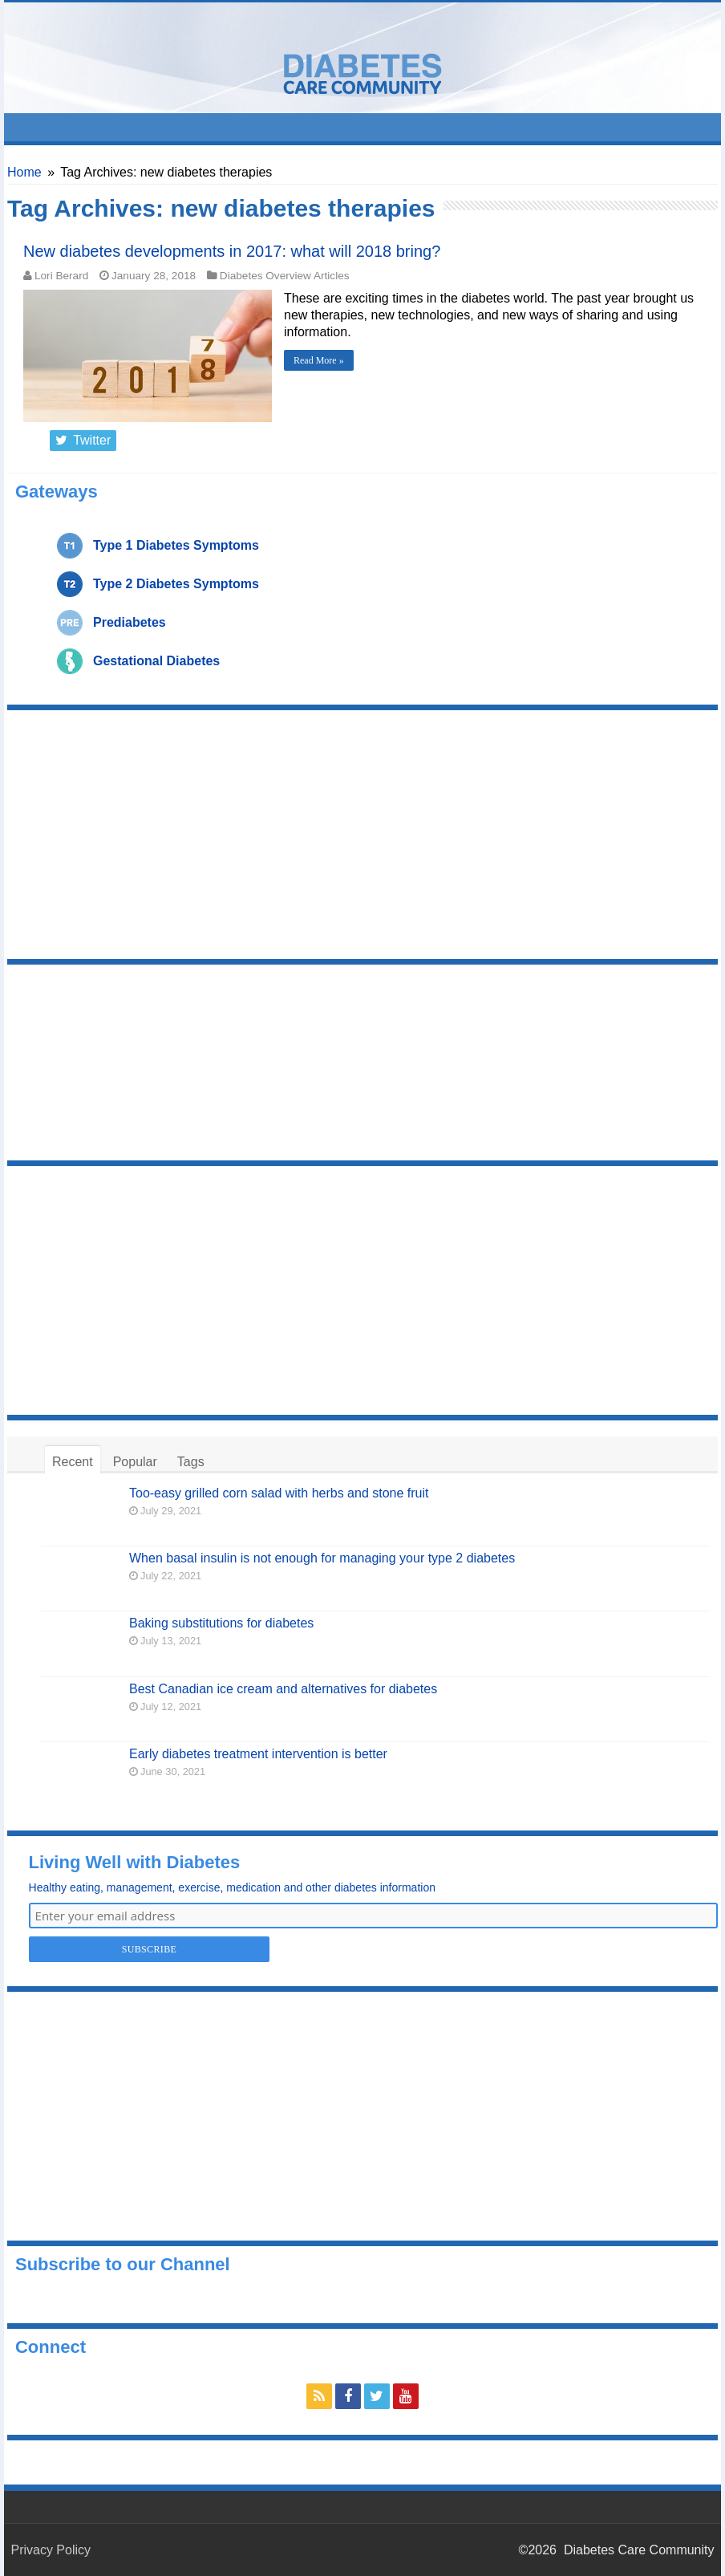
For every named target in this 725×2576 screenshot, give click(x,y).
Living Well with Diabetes (135, 1862)
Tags (191, 1462)
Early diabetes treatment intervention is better (258, 1754)
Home (24, 172)
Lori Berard (61, 276)
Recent (72, 1462)
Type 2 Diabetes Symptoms (176, 584)
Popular (135, 1462)
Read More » (319, 360)
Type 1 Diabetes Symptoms (176, 545)
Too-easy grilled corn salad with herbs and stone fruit (279, 1493)
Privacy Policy (50, 2550)
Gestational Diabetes (156, 661)
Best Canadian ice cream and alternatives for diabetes (283, 1689)
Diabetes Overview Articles (285, 276)
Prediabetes (129, 622)
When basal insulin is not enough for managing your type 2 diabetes (322, 1558)
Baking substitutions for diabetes (221, 1623)
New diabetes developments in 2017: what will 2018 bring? (231, 251)
